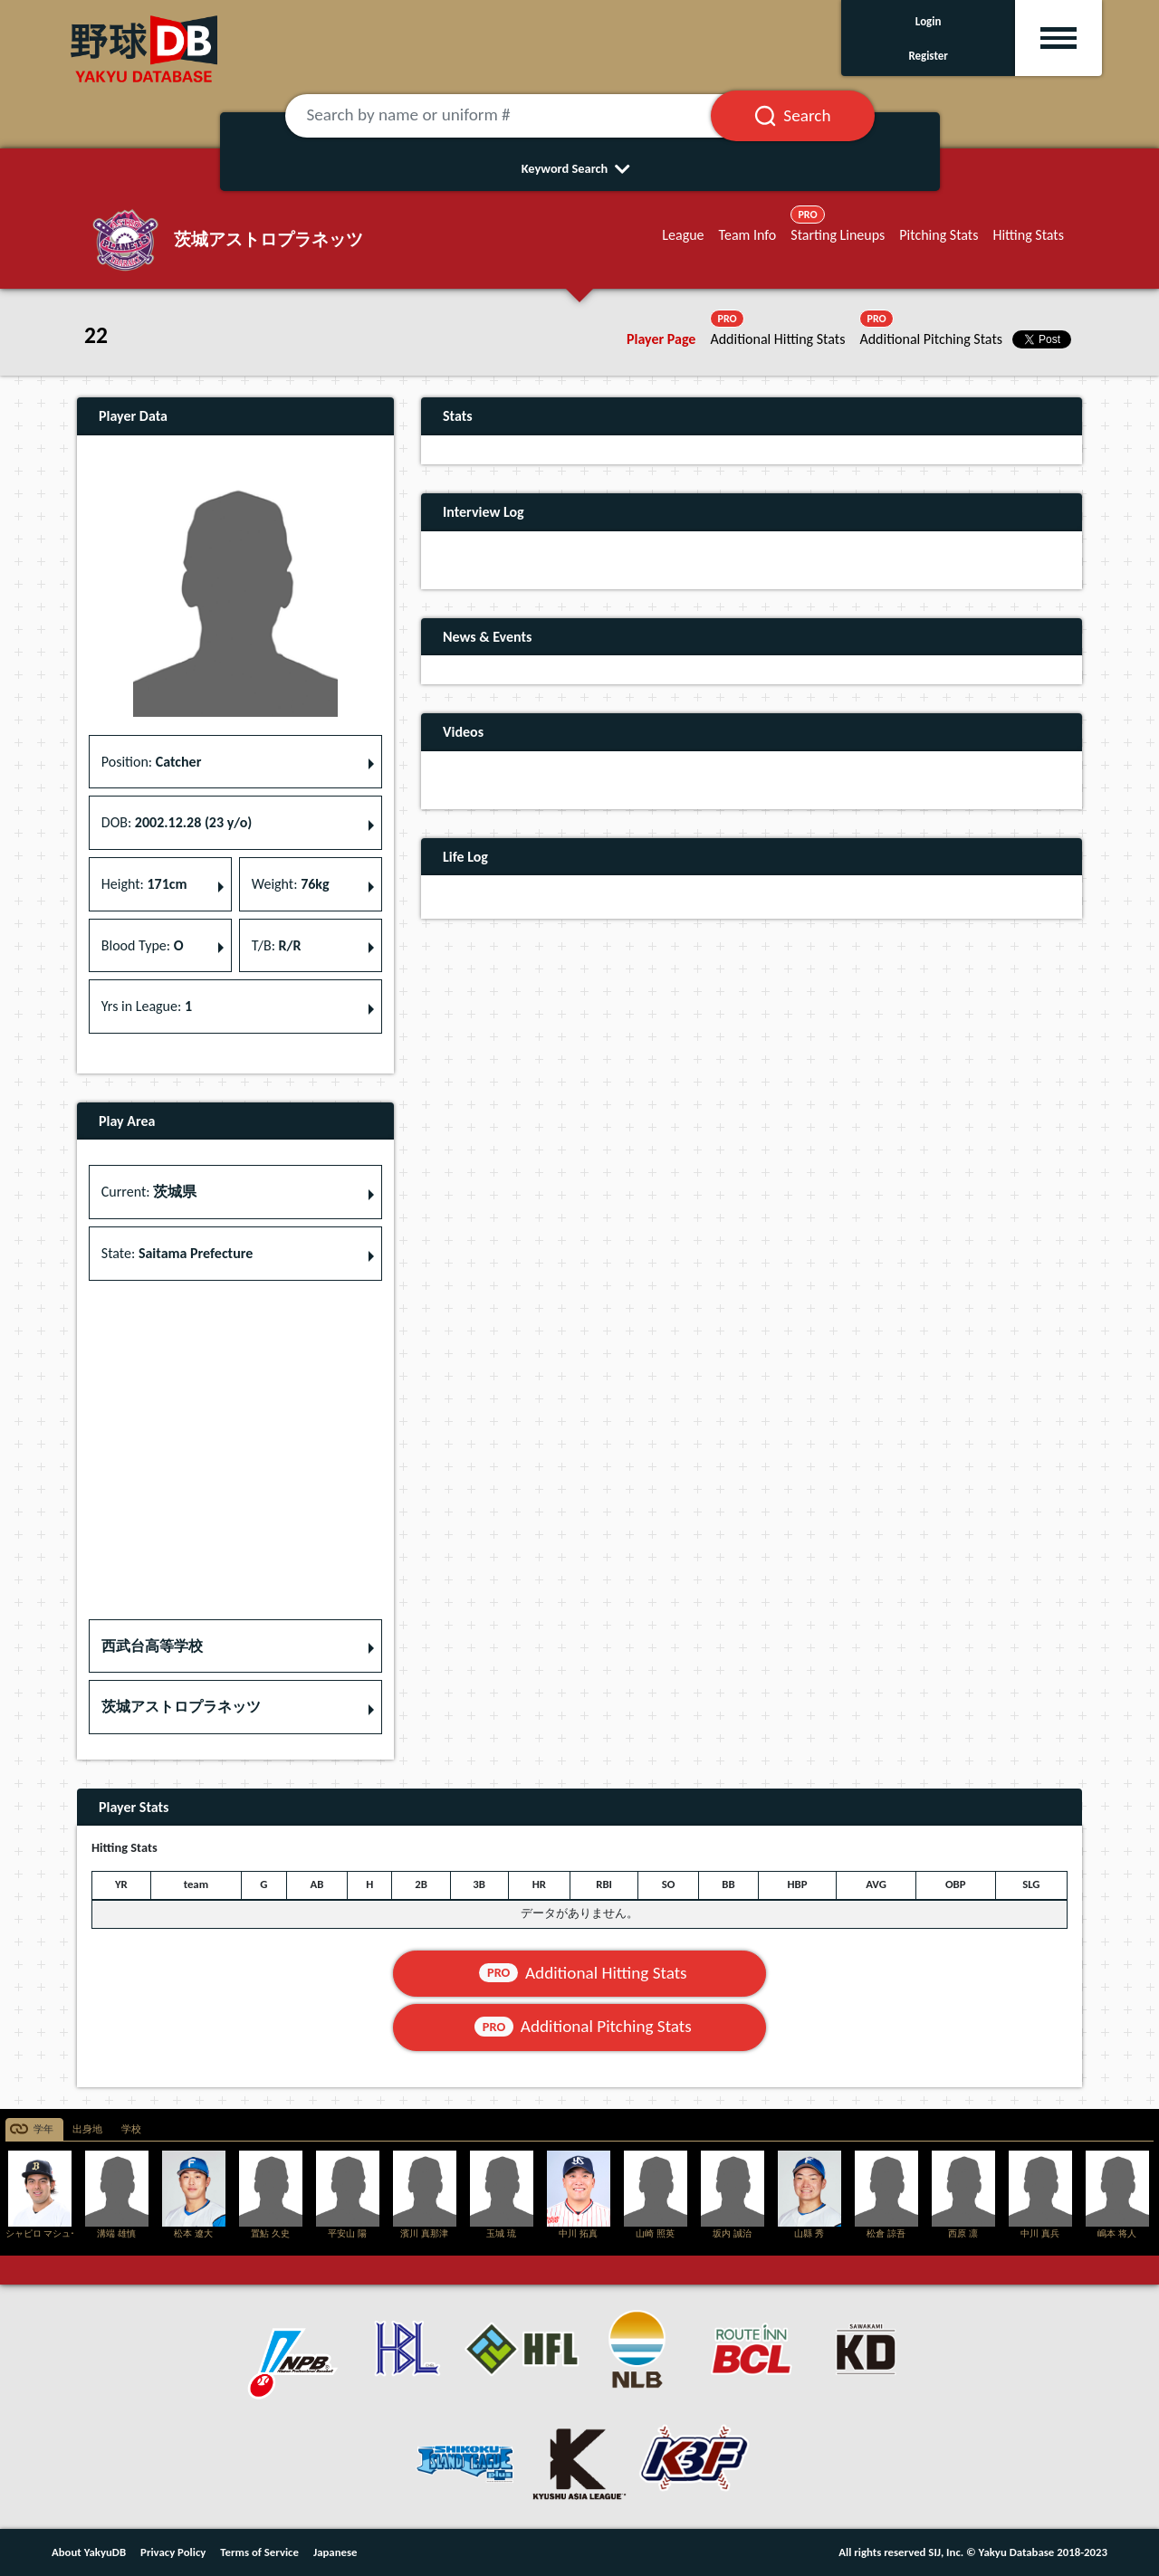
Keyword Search (580, 168)
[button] (235, 1646)
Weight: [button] (291, 883)
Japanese (335, 2552)
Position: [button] (151, 761)
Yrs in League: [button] (146, 1006)
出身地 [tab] (87, 2129)
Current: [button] (148, 1191)
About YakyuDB (89, 2552)
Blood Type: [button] (142, 945)
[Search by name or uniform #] (520, 116)
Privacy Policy (173, 2552)
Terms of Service (259, 2552)
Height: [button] (144, 883)
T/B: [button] (277, 945)
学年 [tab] (43, 2129)
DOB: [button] (176, 822)
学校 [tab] (131, 2129)
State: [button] (177, 1253)
